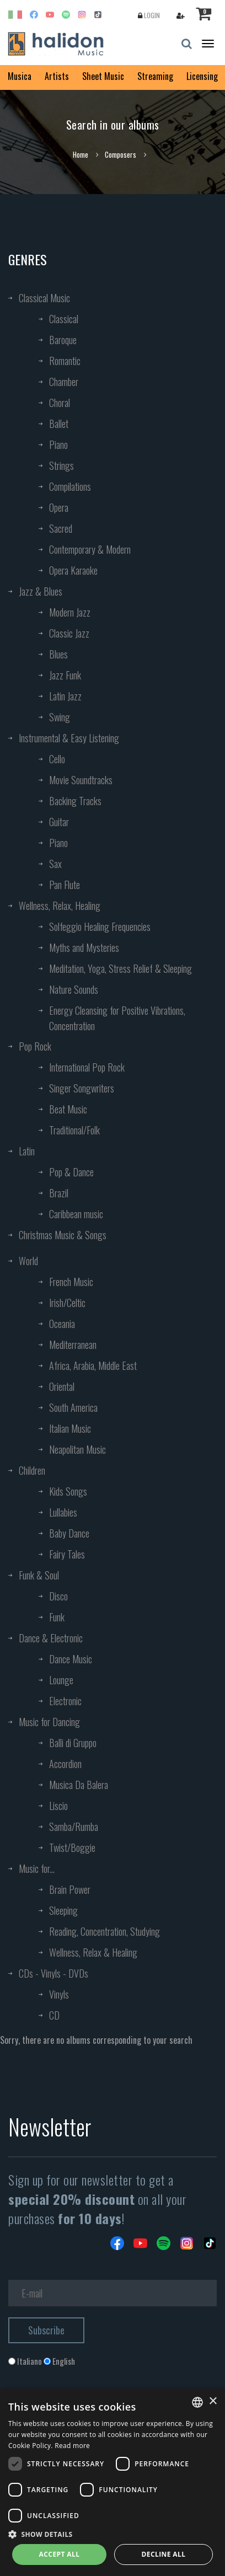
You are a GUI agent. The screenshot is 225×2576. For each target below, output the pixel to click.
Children (32, 1470)
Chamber (63, 381)
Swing (59, 717)
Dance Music (70, 1659)
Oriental (61, 1386)
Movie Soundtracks (81, 780)
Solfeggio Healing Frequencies (100, 926)
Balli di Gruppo (73, 1743)
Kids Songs (68, 1491)
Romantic (65, 361)
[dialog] (112, 2482)
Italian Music (70, 1428)
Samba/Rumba (73, 1826)
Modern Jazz (69, 612)
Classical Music (44, 298)
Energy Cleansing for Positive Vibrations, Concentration (117, 1018)
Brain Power (69, 1889)
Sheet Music (103, 76)
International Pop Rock (87, 1067)
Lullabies (63, 1512)
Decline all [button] (164, 2554)
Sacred (60, 528)
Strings (61, 465)
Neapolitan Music (77, 1449)
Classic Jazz (69, 633)
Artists (57, 76)
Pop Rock (35, 1046)
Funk (57, 1617)
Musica (19, 76)
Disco (58, 1596)
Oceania (62, 1323)
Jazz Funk (65, 675)
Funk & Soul (39, 1575)
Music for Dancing (49, 1722)
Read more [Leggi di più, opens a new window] (72, 2445)
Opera (58, 507)
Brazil (58, 1193)
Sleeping (63, 1910)
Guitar (59, 822)
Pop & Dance (71, 1172)
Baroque (63, 340)
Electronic (65, 1701)
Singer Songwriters (81, 1088)
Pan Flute (64, 884)
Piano (58, 444)
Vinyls (59, 1994)
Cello (57, 759)
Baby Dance (69, 1533)
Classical (63, 319)
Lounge (61, 1680)
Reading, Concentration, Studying (104, 1931)
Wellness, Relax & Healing (93, 1952)
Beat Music (68, 1109)
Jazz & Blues (40, 591)
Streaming (155, 76)
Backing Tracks (75, 801)
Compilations (70, 486)
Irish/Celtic (67, 1302)
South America (73, 1407)
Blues (58, 654)
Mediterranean (73, 1344)
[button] (112, 2534)
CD (54, 2015)
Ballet (58, 423)
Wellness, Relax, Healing (59, 905)
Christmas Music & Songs (62, 1235)
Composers (120, 154)
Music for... (37, 1868)
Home (80, 154)
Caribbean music (76, 1214)
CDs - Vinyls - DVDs (53, 1973)
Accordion (65, 1763)
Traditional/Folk (74, 1130)
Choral (59, 402)
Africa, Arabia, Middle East (93, 1365)
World (28, 1261)
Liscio (58, 1805)
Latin (27, 1151)
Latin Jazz (65, 696)
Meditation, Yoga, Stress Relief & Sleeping (120, 968)
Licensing (202, 76)
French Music (71, 1281)
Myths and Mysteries (84, 947)
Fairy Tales (67, 1554)
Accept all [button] (59, 2554)
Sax (55, 863)
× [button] (212, 2401)
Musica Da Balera (78, 1784)
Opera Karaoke (73, 570)
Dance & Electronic (51, 1638)
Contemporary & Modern (90, 549)
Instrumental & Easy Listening (69, 738)
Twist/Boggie (72, 1847)
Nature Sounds (73, 989)
